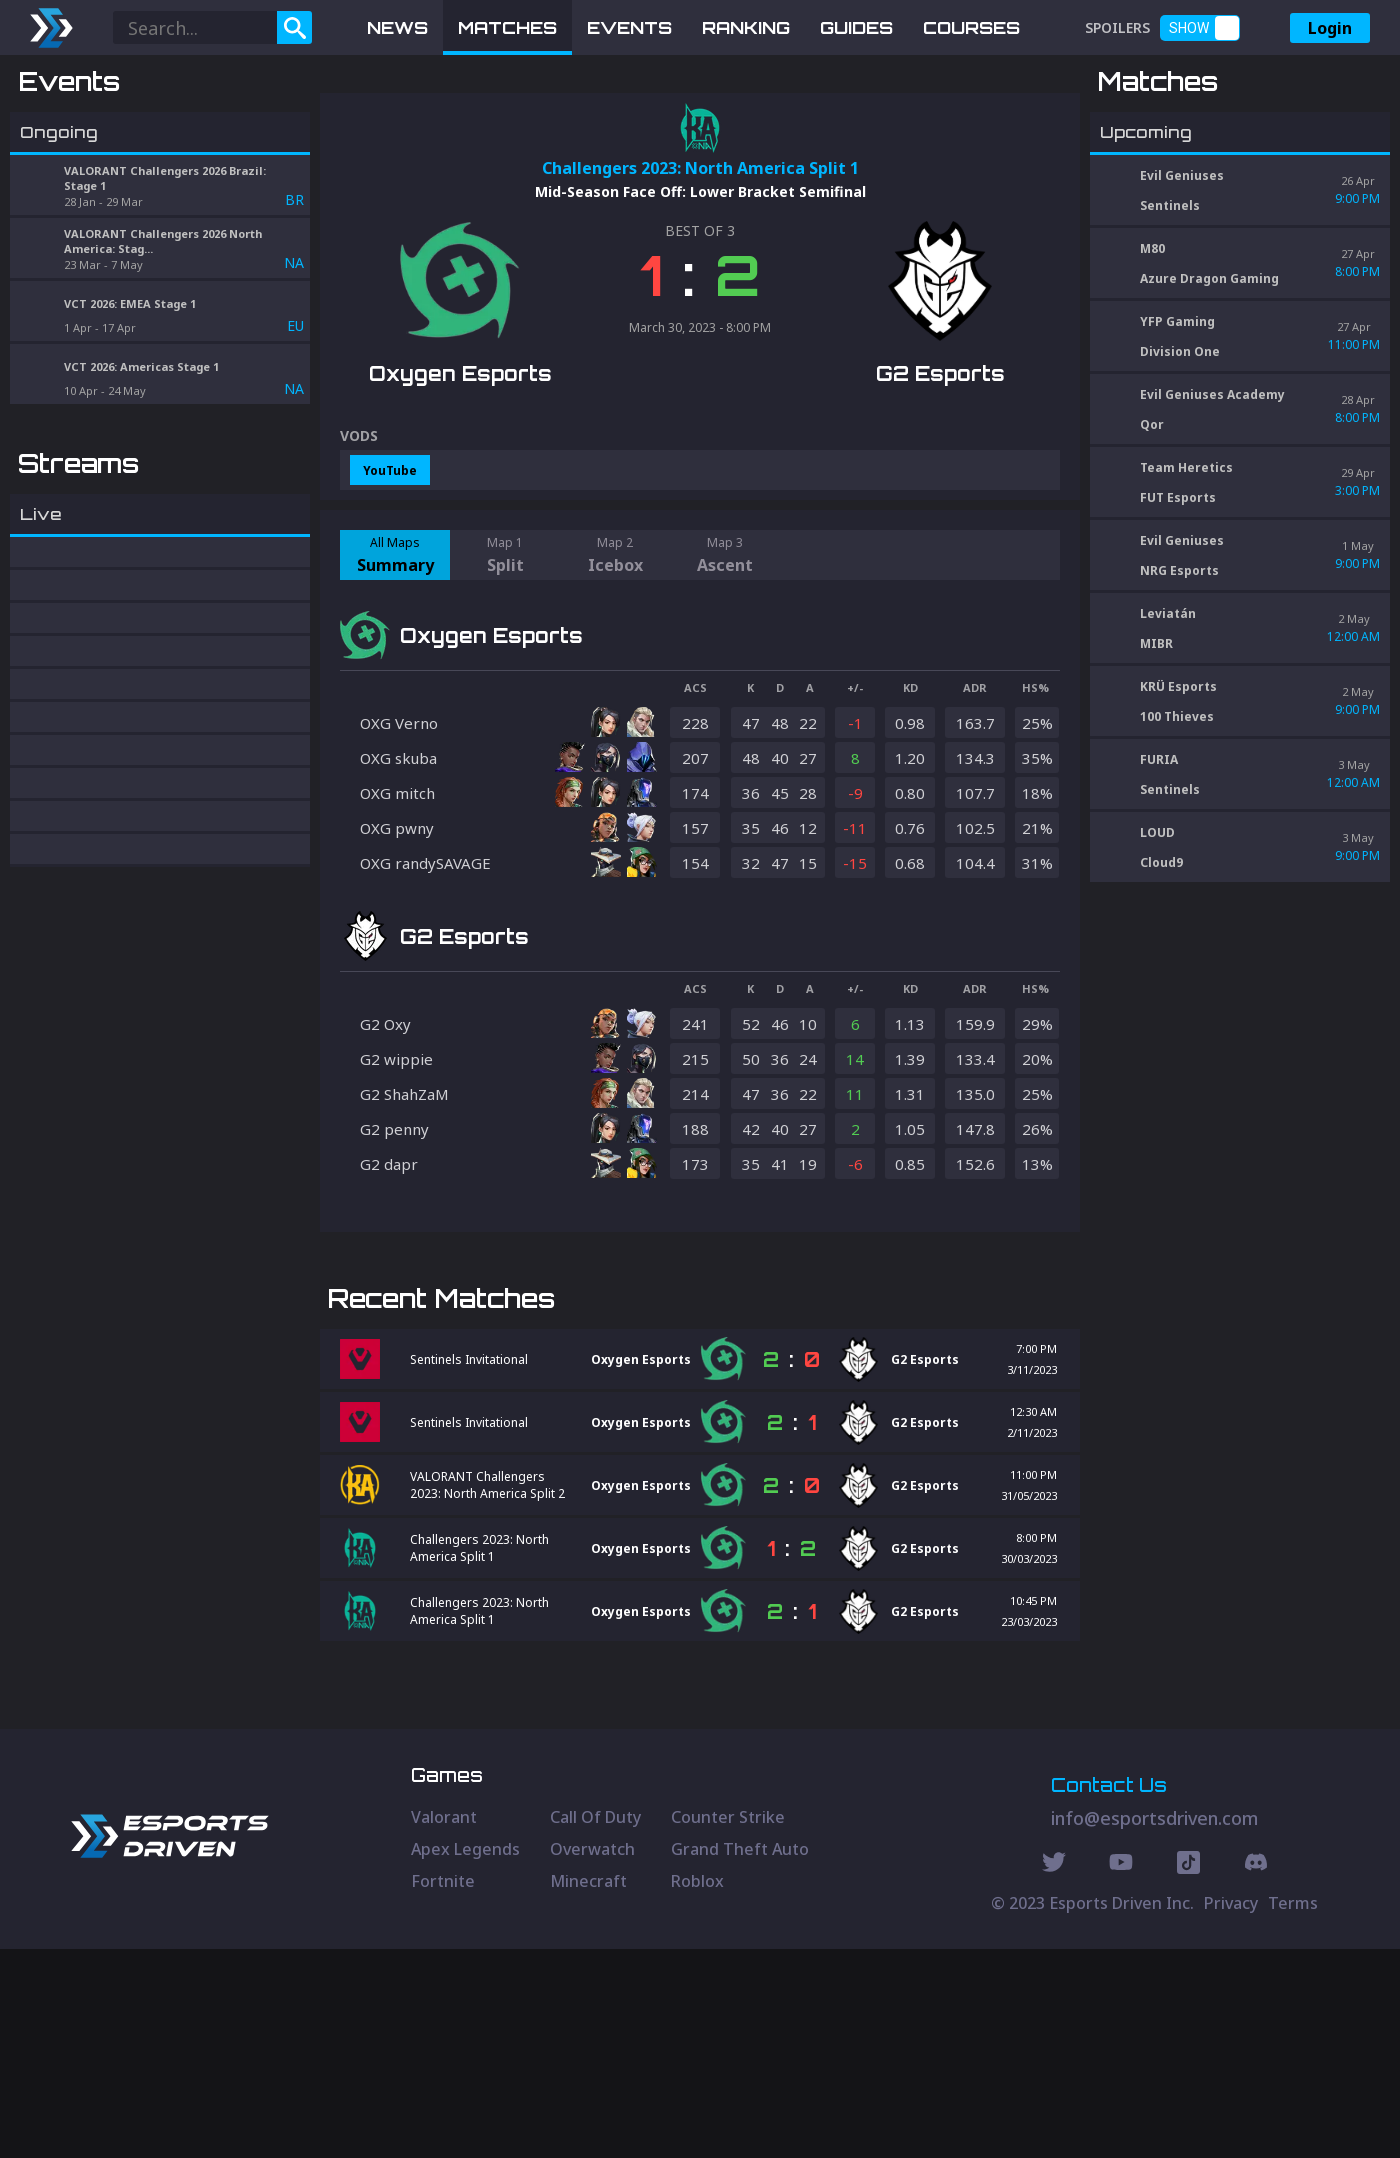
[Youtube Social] (1121, 2074)
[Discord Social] (1188, 2074)
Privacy (1231, 2112)
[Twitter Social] (1054, 2074)
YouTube (390, 574)
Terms (1293, 2112)
